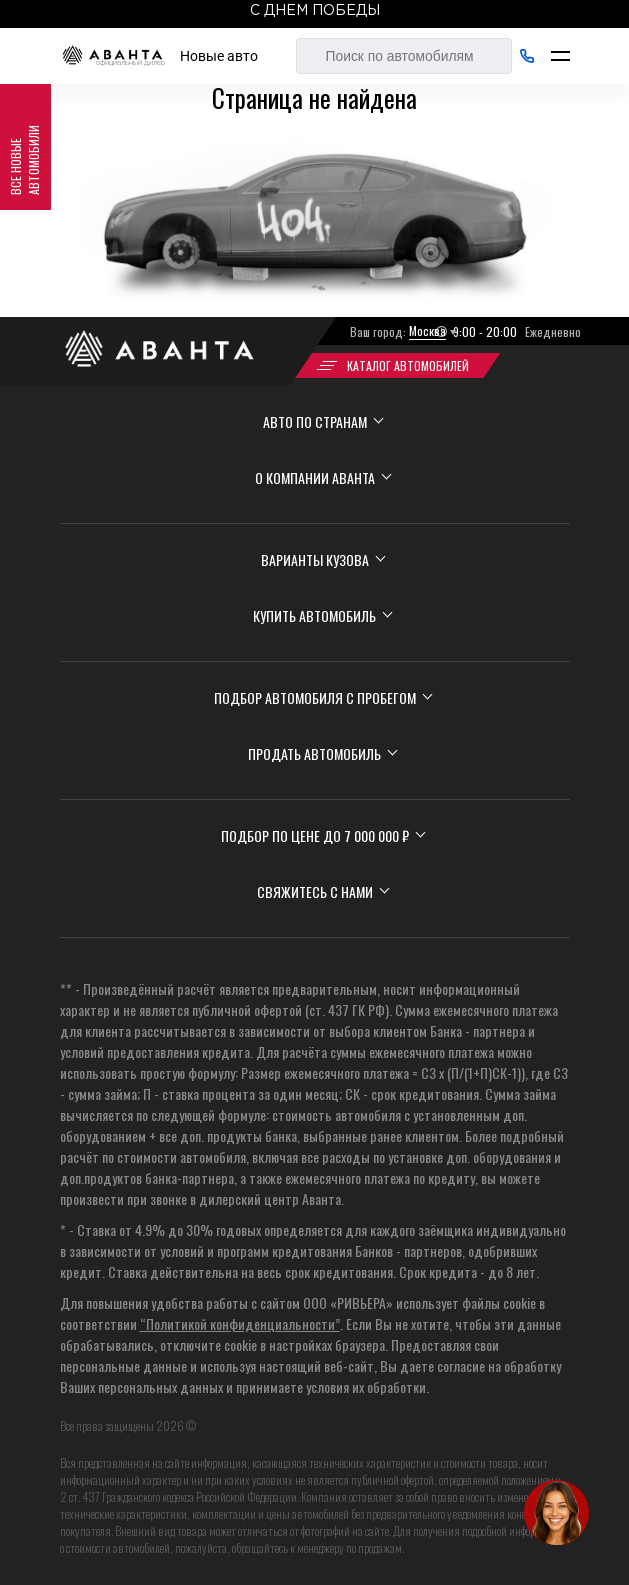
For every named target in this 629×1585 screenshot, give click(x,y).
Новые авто (219, 56)
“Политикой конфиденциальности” (240, 1323)
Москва (427, 330)
